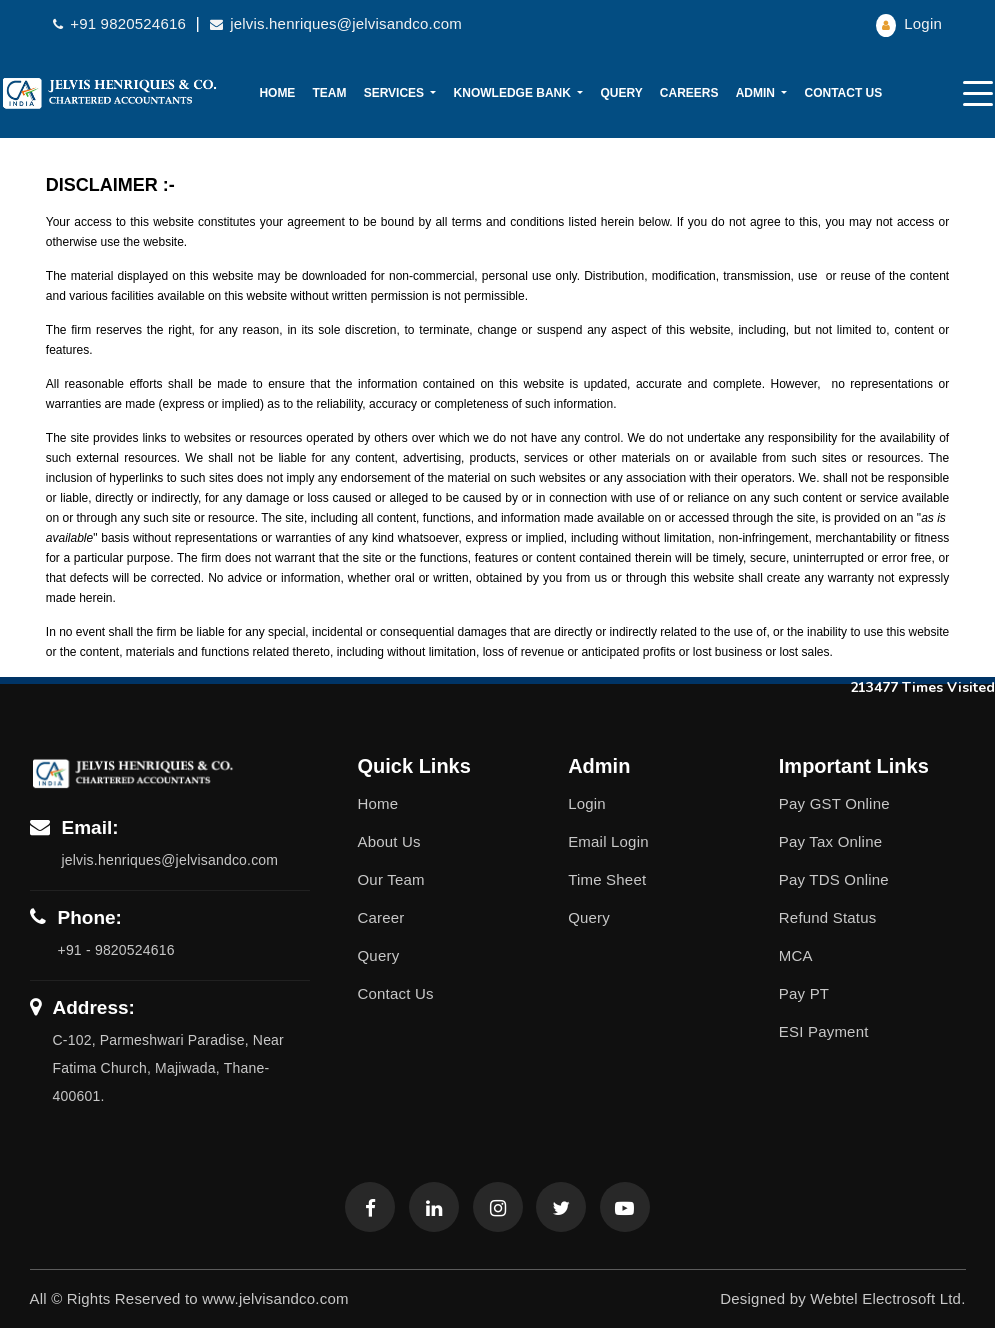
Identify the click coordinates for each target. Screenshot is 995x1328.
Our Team (391, 879)
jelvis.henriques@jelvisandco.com (336, 23)
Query (621, 93)
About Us (389, 841)
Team (330, 93)
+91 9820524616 (121, 23)
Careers (689, 93)
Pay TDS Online (834, 879)
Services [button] (396, 93)
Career (381, 917)
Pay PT (804, 993)
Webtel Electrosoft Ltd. (887, 1298)
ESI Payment (824, 1031)
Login (909, 23)
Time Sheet (607, 879)
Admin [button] (757, 93)
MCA (796, 955)
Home (277, 93)
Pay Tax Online (830, 841)
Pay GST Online (834, 803)
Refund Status (828, 917)
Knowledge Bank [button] (514, 93)
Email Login (608, 841)
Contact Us (843, 93)
